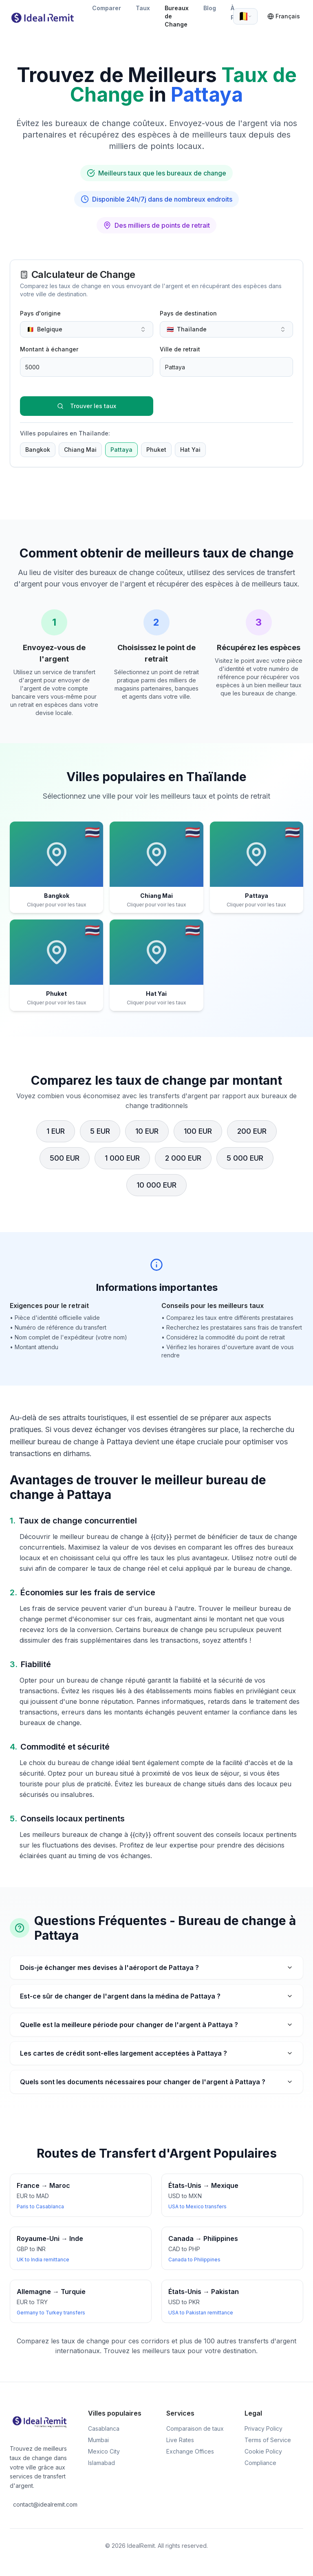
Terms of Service (268, 2439)
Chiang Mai (80, 449)
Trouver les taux (86, 405)
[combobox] (245, 16)
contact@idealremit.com (40, 2504)
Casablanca (103, 2428)
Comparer (106, 7)
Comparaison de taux (195, 2428)
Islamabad (101, 2462)
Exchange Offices (190, 2451)
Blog (209, 7)
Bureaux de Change (177, 16)
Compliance (260, 2462)
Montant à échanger (49, 349)
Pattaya (121, 449)
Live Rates (180, 2439)
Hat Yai (190, 449)
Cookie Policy (263, 2451)
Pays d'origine (40, 313)
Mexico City (104, 2451)
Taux (143, 7)
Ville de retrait (180, 349)
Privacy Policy (263, 2428)
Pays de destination (188, 313)
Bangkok (37, 449)
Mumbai (98, 2439)
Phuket (156, 449)
